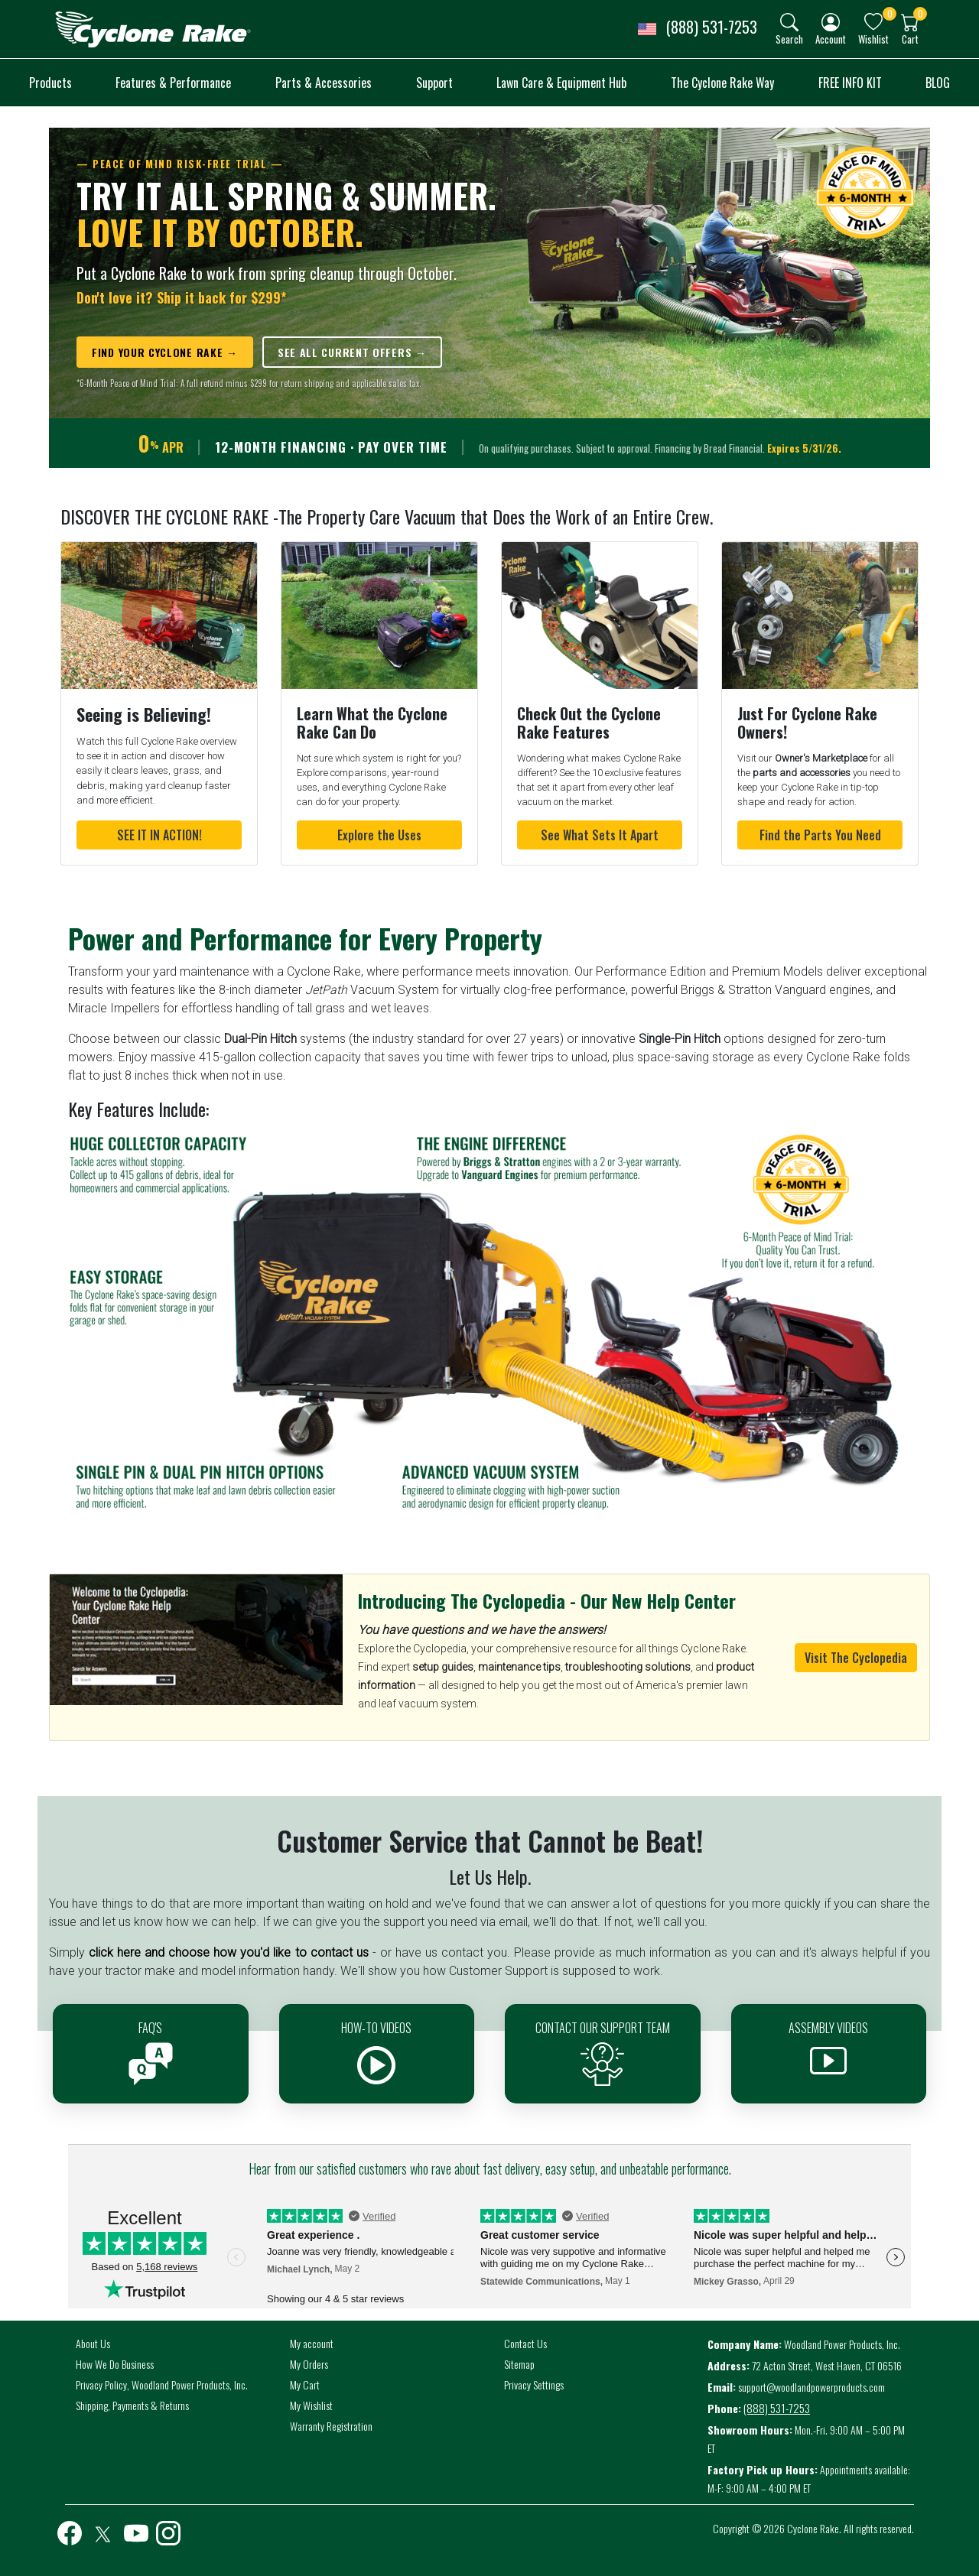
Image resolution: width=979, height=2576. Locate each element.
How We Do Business (115, 2364)
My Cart (305, 2384)
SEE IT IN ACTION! (159, 835)
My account (311, 2343)
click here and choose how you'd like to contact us (229, 1952)
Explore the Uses (379, 835)
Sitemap (519, 2364)
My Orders (309, 2364)
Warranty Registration (331, 2426)
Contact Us (525, 2343)
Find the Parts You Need (820, 835)
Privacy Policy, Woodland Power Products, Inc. (162, 2384)
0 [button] (890, 13)
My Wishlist (311, 2405)
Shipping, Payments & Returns (132, 2405)
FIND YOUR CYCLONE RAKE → (165, 352)
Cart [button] (910, 38)
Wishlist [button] (873, 38)
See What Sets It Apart (600, 835)
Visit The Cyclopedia (856, 1658)
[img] (789, 22)
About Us (93, 2343)
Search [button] (789, 38)
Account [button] (830, 38)
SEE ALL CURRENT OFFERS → (352, 352)
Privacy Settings (534, 2384)
